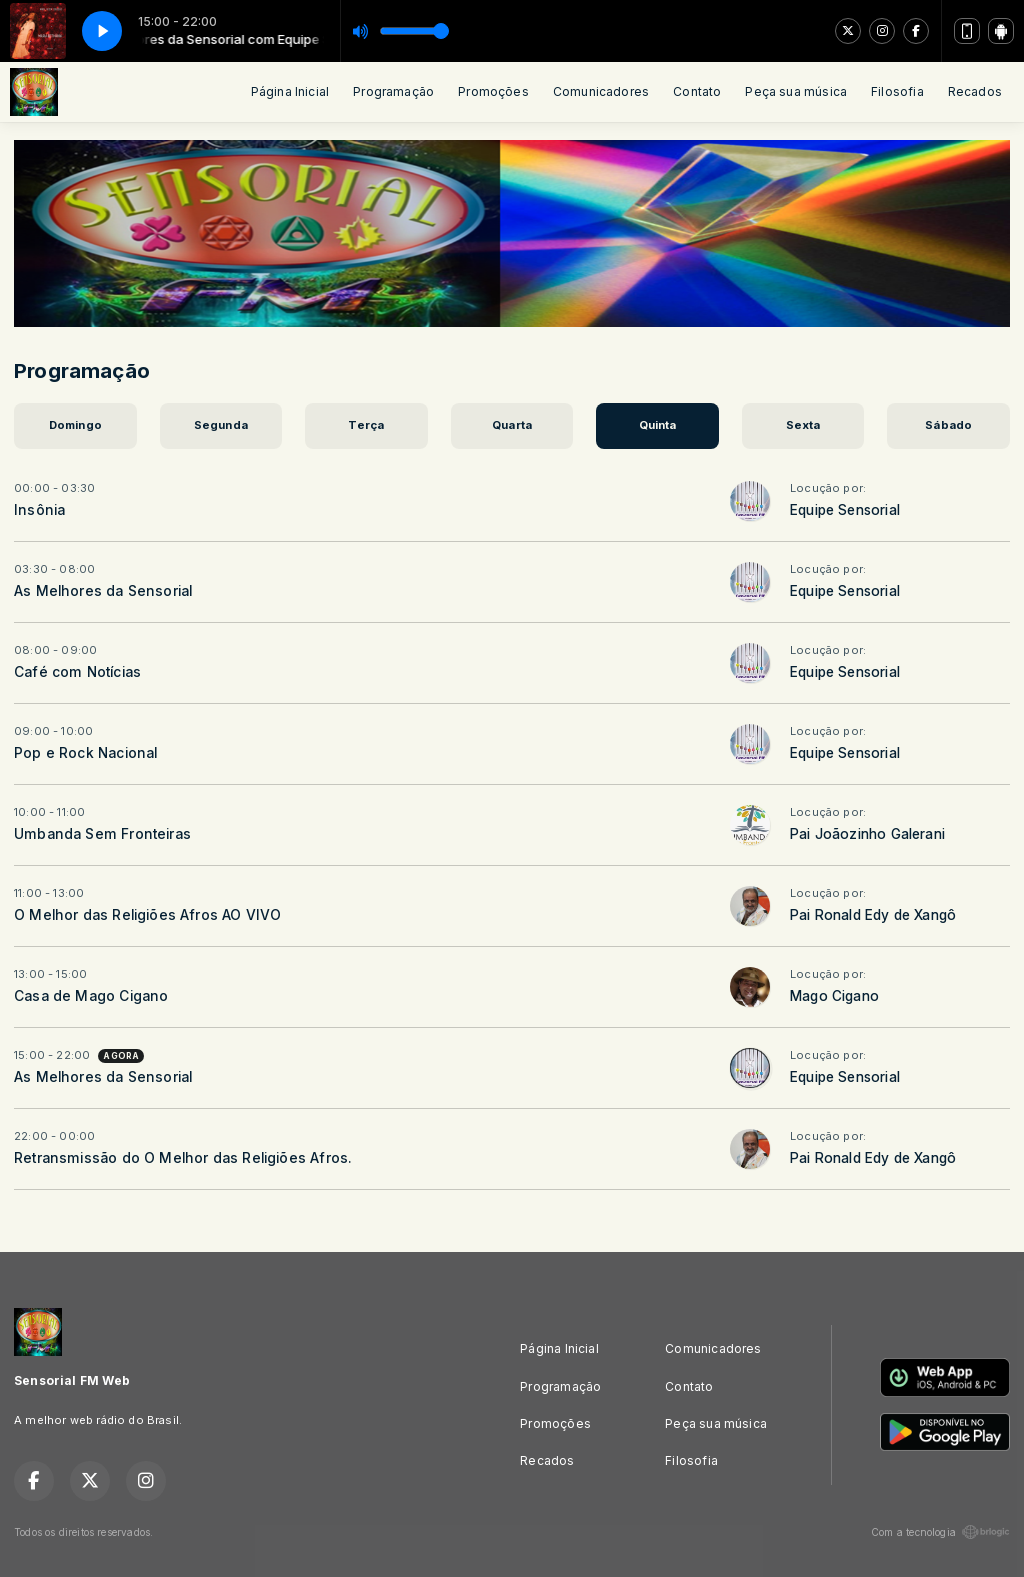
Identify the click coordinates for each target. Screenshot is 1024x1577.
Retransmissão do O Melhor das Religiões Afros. (183, 1158)
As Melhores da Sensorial (103, 591)
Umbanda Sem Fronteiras (102, 834)
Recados (975, 91)
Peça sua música (796, 91)
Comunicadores (601, 91)
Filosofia (897, 91)
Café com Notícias (77, 672)
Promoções (493, 91)
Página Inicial (290, 91)
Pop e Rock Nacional (85, 753)
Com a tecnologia (940, 1532)
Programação (393, 91)
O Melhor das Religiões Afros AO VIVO (147, 915)
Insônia (39, 510)
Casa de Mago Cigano (91, 996)
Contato (697, 91)
